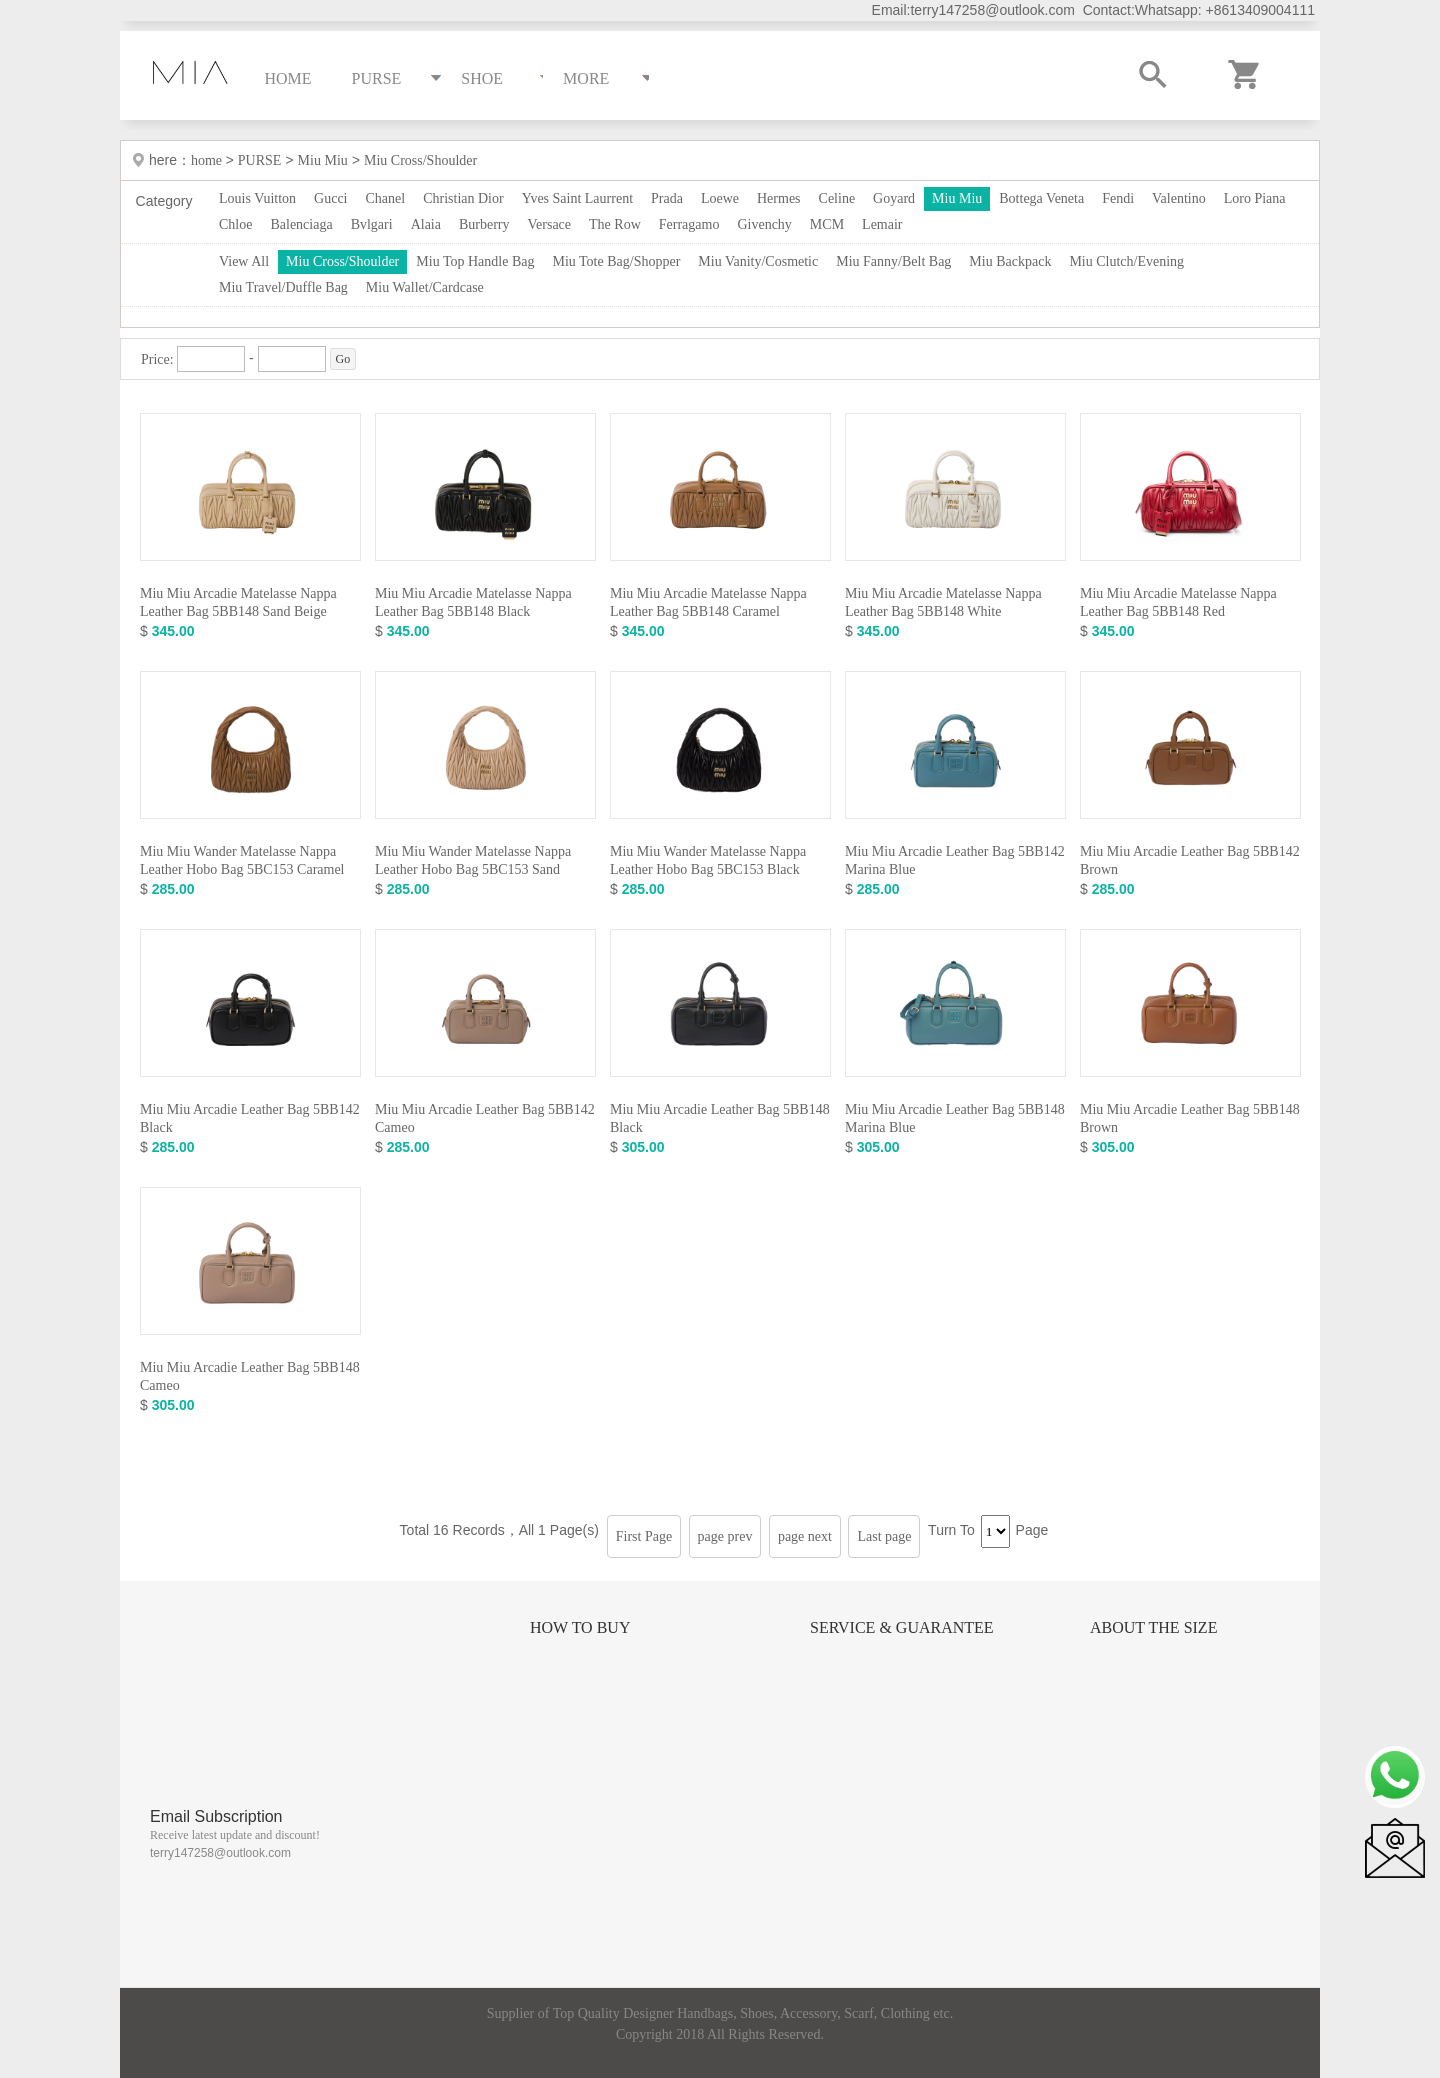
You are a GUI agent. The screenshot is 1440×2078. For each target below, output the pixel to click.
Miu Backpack (1010, 261)
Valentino (1179, 198)
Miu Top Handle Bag (475, 261)
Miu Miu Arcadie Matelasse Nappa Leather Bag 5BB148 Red (1178, 602)
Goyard (894, 198)
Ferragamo (689, 224)
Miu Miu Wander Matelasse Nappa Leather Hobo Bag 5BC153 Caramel (242, 860)
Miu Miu (323, 160)
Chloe (235, 224)
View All (244, 261)
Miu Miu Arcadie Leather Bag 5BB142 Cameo (485, 1118)
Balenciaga (301, 224)
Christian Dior (463, 198)
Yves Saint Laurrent (577, 198)
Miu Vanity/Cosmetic (758, 261)
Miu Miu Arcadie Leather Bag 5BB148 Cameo (250, 1376)
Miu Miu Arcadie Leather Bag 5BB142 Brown (1190, 860)
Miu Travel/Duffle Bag (283, 287)
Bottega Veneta (1041, 198)
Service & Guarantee (902, 1627)
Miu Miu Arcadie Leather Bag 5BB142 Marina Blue (955, 860)
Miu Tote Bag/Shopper (616, 261)
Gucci (330, 198)
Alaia (426, 224)
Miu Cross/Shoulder (420, 160)
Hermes (779, 198)
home (208, 160)
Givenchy (764, 224)
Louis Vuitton (257, 198)
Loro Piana (1255, 198)
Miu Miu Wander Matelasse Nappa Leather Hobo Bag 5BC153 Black (708, 860)
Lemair (882, 224)
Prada (667, 198)
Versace (550, 224)
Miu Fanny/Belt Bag (893, 261)
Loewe (720, 198)
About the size (1153, 1627)
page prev (725, 1536)
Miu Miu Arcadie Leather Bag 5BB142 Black (250, 1118)
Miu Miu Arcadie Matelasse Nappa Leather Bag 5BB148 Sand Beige (238, 602)
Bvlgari (372, 224)
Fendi (1118, 198)
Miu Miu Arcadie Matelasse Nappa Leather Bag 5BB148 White (943, 602)
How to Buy (580, 1627)
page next (805, 1536)
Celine (837, 198)
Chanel (386, 198)
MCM (827, 224)
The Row (615, 224)
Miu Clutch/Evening (1126, 261)
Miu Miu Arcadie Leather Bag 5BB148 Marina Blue (955, 1118)
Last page (884, 1536)
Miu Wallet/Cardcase (425, 287)
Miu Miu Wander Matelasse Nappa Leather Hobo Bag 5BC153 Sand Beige (473, 869)
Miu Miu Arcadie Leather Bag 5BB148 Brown (1190, 1118)
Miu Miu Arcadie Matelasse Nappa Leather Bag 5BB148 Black (473, 602)
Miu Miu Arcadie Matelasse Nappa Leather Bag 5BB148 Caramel (708, 602)
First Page (644, 1536)
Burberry (484, 224)
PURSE (260, 160)
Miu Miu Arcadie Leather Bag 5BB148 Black (720, 1118)
